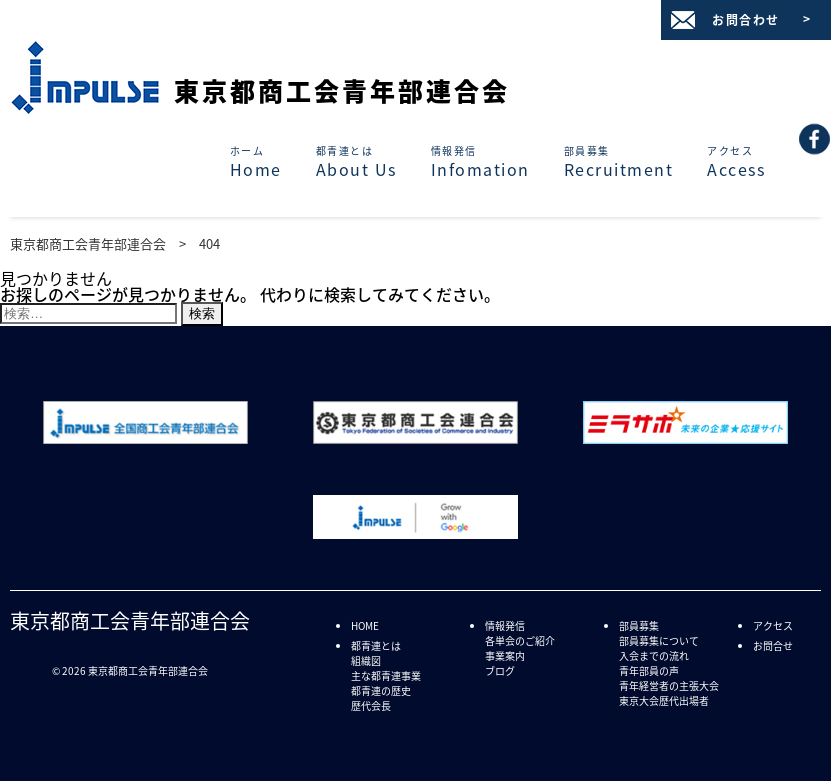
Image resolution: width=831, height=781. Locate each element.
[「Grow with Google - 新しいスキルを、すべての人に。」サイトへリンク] (415, 532)
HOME (365, 625)
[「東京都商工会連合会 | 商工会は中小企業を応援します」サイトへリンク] (415, 437)
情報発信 (505, 625)
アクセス (773, 625)
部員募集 (639, 625)
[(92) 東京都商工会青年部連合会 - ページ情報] (815, 132)
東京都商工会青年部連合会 (342, 90)
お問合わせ (746, 20)
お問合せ (773, 645)
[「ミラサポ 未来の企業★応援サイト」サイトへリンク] (685, 437)
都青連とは (376, 645)
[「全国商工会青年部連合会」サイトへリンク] (145, 437)
